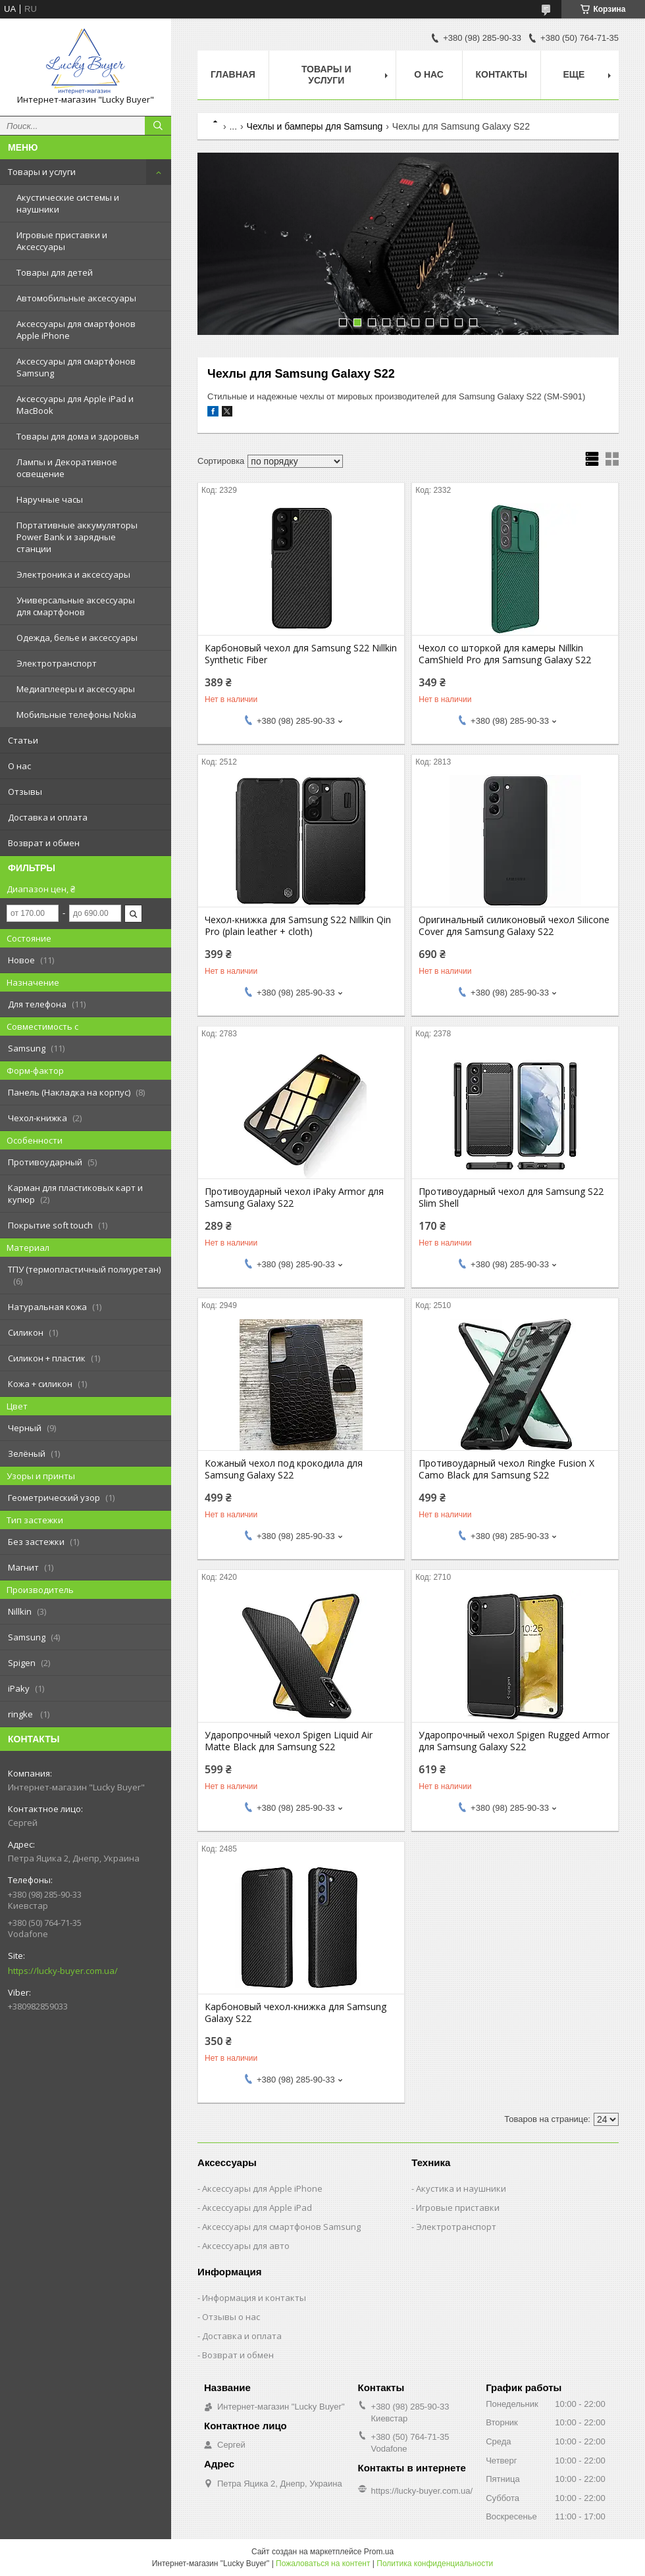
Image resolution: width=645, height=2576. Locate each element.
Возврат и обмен (44, 843)
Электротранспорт (56, 663)
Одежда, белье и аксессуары (77, 638)
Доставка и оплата (48, 817)
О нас (19, 766)
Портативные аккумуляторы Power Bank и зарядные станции (77, 537)
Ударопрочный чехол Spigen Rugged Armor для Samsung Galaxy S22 (514, 1741)
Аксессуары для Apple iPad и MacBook (75, 405)
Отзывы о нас (231, 2317)
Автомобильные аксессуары (76, 298)
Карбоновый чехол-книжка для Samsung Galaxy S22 (295, 2013)
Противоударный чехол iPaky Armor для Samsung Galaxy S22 (294, 1197)
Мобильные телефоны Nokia (76, 714)
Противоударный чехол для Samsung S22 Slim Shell (511, 1197)
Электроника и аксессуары (73, 574)
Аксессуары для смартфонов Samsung (76, 367)
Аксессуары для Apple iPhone (262, 2188)
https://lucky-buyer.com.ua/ (63, 1971)
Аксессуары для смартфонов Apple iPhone (76, 329)
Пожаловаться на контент (323, 2563)
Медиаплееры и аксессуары (75, 689)
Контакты (501, 74)
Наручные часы (49, 499)
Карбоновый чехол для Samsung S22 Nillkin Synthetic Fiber (301, 654)
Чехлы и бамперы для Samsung (315, 126)
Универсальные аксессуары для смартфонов (75, 606)
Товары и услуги (42, 172)
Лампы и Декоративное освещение (66, 468)
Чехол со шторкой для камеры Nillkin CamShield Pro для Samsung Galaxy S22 (505, 654)
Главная (233, 74)
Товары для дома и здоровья (77, 436)
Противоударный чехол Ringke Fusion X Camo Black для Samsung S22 (506, 1469)
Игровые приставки (458, 2207)
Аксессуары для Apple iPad (257, 2207)
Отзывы (25, 791)
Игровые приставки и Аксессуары (61, 241)
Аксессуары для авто (246, 2246)
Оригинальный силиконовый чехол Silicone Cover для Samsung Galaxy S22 (514, 926)
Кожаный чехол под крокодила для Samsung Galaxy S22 (284, 1469)
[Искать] (158, 126)
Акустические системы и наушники (67, 203)
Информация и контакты (254, 2298)
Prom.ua (379, 2551)
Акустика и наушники (461, 2188)
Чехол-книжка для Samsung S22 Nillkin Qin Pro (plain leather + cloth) (298, 926)
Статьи (23, 740)
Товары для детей (54, 272)
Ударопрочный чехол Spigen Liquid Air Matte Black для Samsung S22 (289, 1741)
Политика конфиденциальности (434, 2563)
